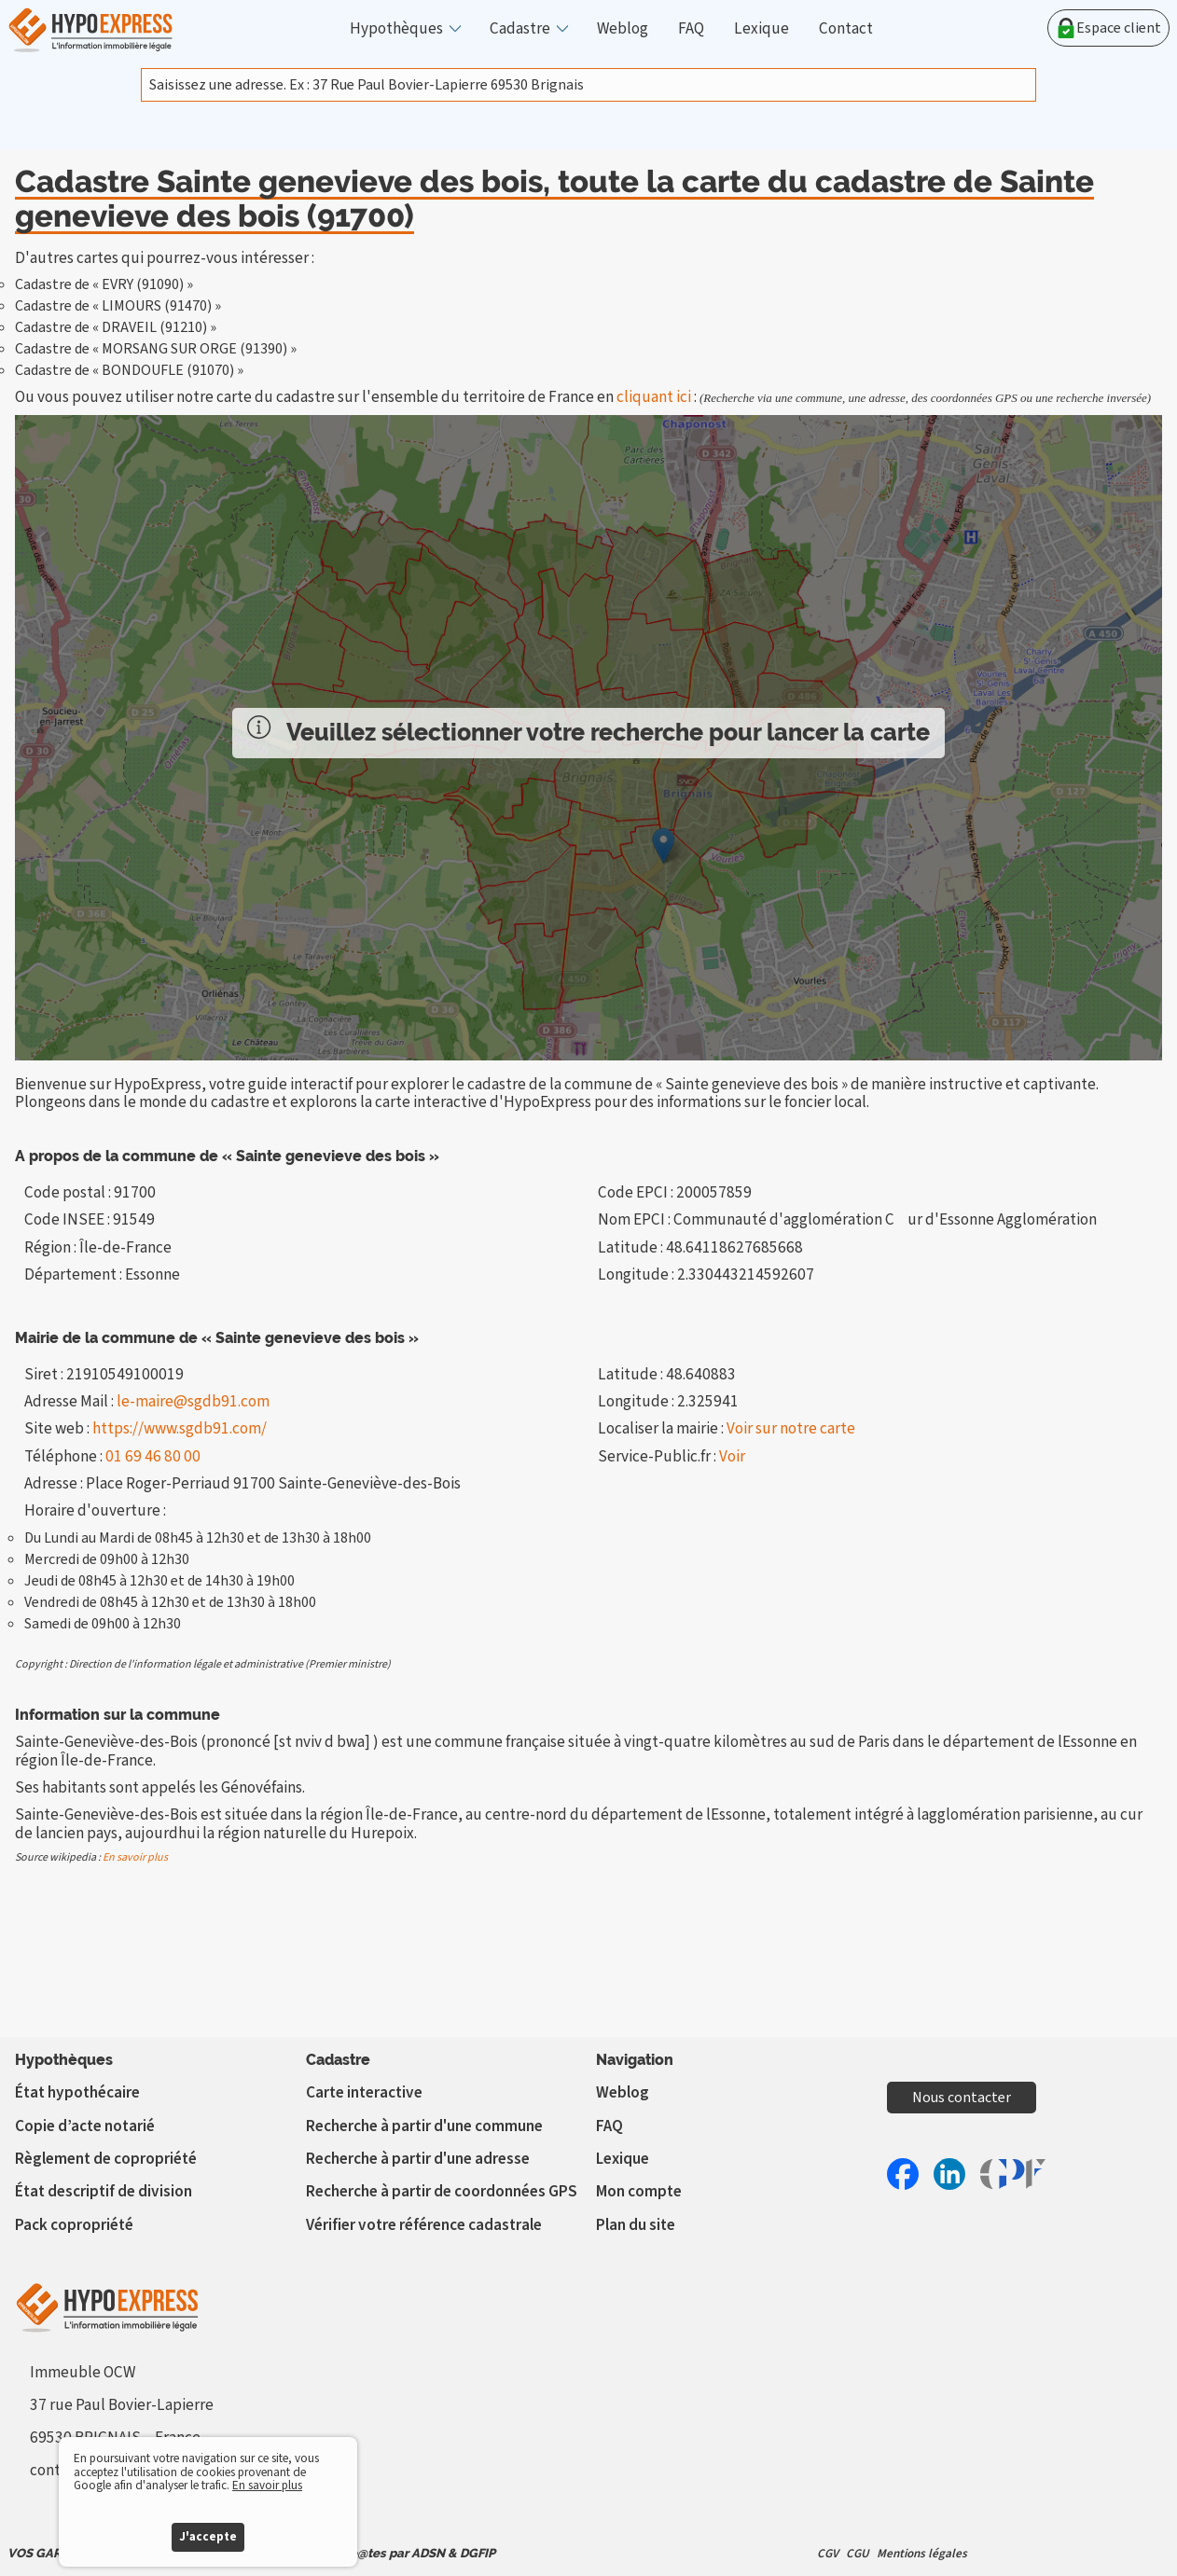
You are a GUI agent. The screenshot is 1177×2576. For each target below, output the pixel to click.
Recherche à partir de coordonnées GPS (441, 2191)
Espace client (1108, 28)
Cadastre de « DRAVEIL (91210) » (115, 327)
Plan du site (635, 2225)
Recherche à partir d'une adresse (418, 2158)
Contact (846, 28)
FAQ (691, 28)
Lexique (761, 28)
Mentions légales (922, 2553)
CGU (857, 2553)
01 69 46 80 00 (153, 1456)
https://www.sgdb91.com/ (179, 1428)
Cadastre (520, 28)
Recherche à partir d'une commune (424, 2126)
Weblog (622, 28)
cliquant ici (653, 397)
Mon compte (639, 2191)
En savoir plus (135, 1857)
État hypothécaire (77, 2092)
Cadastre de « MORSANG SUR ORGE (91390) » (156, 349)
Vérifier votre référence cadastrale (424, 2225)
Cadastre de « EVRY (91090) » (104, 284)
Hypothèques (396, 28)
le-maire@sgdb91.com (193, 1401)
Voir (732, 1456)
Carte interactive (364, 2092)
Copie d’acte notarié (85, 2126)
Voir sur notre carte (791, 1428)
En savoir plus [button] (267, 2485)
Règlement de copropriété (106, 2158)
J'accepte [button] (208, 2536)
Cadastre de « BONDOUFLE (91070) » (129, 370)
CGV (827, 2553)
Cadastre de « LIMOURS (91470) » (118, 306)
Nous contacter (961, 2097)
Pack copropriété (74, 2225)
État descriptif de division (103, 2191)
